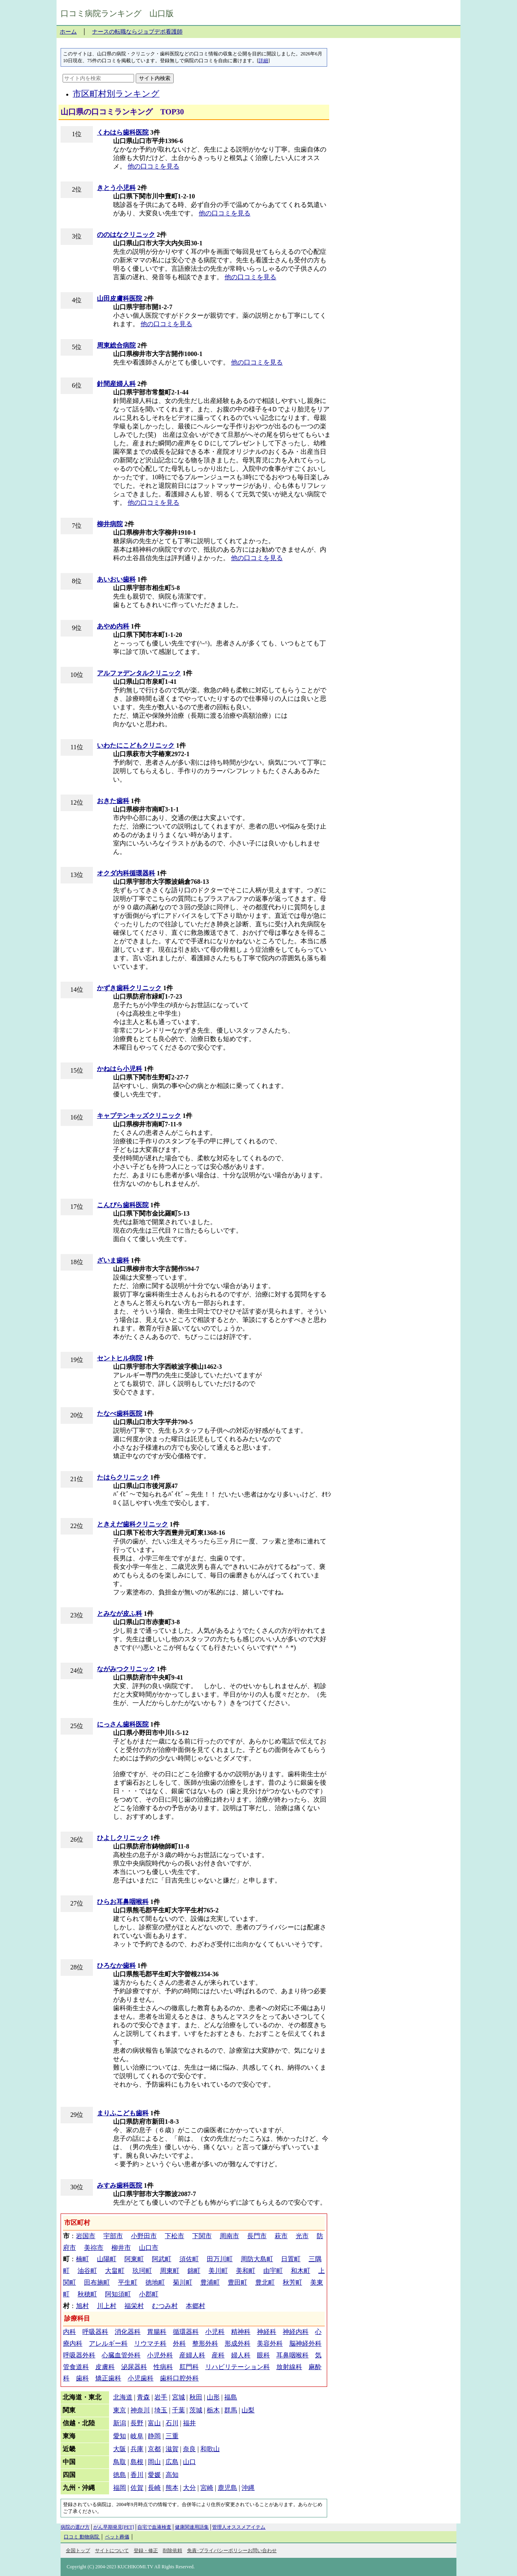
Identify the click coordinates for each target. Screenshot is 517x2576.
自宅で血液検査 (154, 2527)
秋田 (195, 2397)
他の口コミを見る (153, 166)
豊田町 (237, 2282)
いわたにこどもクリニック (135, 745)
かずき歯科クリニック (129, 987)
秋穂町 (87, 2294)
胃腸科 (156, 2331)
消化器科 (128, 2331)
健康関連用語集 (192, 2527)
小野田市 (144, 2235)
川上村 (106, 2305)
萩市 (281, 2235)
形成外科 (237, 2343)
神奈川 (140, 2410)
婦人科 (240, 2355)
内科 (69, 2331)
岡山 (154, 2461)
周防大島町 (257, 2259)
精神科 (240, 2331)
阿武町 (161, 2259)
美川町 (218, 2270)
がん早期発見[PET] (113, 2527)
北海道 (122, 2397)
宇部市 (113, 2235)
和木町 (300, 2270)
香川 (136, 2474)
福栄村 (134, 2305)
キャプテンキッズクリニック (139, 1115)
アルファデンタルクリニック (139, 673)
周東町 (169, 2270)
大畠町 (114, 2270)
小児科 (215, 2331)
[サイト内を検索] (98, 78)
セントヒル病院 (119, 1358)
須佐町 (189, 2259)
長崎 (154, 2487)
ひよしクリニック (123, 1837)
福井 (189, 2423)
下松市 (174, 2235)
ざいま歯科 (113, 1260)
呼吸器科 (95, 2331)
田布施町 (97, 2282)
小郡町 (148, 2294)
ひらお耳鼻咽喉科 (123, 1901)
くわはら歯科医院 (123, 132)
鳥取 (119, 2461)
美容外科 (270, 2343)
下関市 (202, 2235)
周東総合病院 (116, 345)
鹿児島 (227, 2487)
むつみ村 (165, 2305)
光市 (302, 2235)
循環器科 (186, 2331)
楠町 (82, 2259)
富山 (154, 2423)
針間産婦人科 (116, 383)
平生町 (127, 2282)
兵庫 (136, 2448)
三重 (172, 2436)
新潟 (119, 2423)
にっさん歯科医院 (123, 1724)
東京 (119, 2410)
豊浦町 (210, 2282)
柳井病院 (110, 524)
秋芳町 (292, 2282)
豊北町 (265, 2282)
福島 (230, 2397)
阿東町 (134, 2259)
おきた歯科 (113, 800)
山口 (189, 2461)
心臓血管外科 (121, 2355)
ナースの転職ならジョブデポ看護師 (137, 32)
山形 (213, 2397)
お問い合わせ (262, 2550)
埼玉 (160, 2410)
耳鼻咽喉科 (292, 2355)
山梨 (248, 2410)
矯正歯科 (108, 2378)
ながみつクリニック (126, 1668)
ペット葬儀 (117, 2537)
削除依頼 (172, 2550)
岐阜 (136, 2436)
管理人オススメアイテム (238, 2527)
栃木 (213, 2410)
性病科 (163, 2366)
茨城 (195, 2410)
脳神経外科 (305, 2343)
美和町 (245, 2270)
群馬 (230, 2410)
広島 (172, 2461)
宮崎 (206, 2487)
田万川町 (220, 2259)
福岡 (119, 2487)
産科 (218, 2355)
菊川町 (182, 2282)
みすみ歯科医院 (119, 2185)
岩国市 (85, 2235)
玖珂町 (142, 2270)
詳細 (263, 60)
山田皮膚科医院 (119, 298)
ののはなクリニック (126, 234)
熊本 (172, 2487)
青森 (143, 2397)
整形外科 (205, 2343)
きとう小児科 (116, 187)
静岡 (154, 2436)
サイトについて (112, 2550)
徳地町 (155, 2282)
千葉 (178, 2410)
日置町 (291, 2259)
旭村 (82, 2305)
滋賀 (172, 2448)
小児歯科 (140, 2378)
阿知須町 (118, 2294)
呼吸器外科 (79, 2355)
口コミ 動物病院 (82, 2537)
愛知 (119, 2436)
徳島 (119, 2474)
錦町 (193, 2270)
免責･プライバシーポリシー (217, 2550)
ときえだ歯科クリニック (132, 1524)
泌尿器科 (134, 2366)
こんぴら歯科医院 (123, 1205)
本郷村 (195, 2305)
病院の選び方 (75, 2527)
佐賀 (136, 2487)
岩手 (160, 2397)
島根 (136, 2461)
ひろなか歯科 (116, 1965)
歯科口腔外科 (179, 2378)
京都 (154, 2448)
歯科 (82, 2378)
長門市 (257, 2235)
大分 (189, 2487)
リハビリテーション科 (237, 2366)
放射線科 (289, 2366)
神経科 (266, 2331)
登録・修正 (146, 2550)
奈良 (189, 2448)
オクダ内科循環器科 (126, 873)
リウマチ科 (150, 2343)
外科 (179, 2343)
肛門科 (189, 2366)
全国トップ (78, 2550)
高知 (172, 2474)
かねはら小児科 (119, 1068)
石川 (172, 2423)
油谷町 (87, 2270)
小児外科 (160, 2355)
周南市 (229, 2235)
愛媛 (154, 2474)
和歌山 (210, 2448)
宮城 (178, 2397)
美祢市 (93, 2247)
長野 (136, 2423)
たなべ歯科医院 (119, 1413)
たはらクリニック (123, 1477)
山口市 (148, 2247)
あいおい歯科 (116, 579)
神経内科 (296, 2331)
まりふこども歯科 (123, 2113)
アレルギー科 (108, 2343)
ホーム (68, 32)
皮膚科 (105, 2366)
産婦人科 (192, 2355)
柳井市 (121, 2247)
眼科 (263, 2355)
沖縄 (248, 2487)
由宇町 (273, 2270)
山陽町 (106, 2259)
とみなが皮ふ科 (119, 1613)
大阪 (119, 2448)
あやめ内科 (113, 626)
